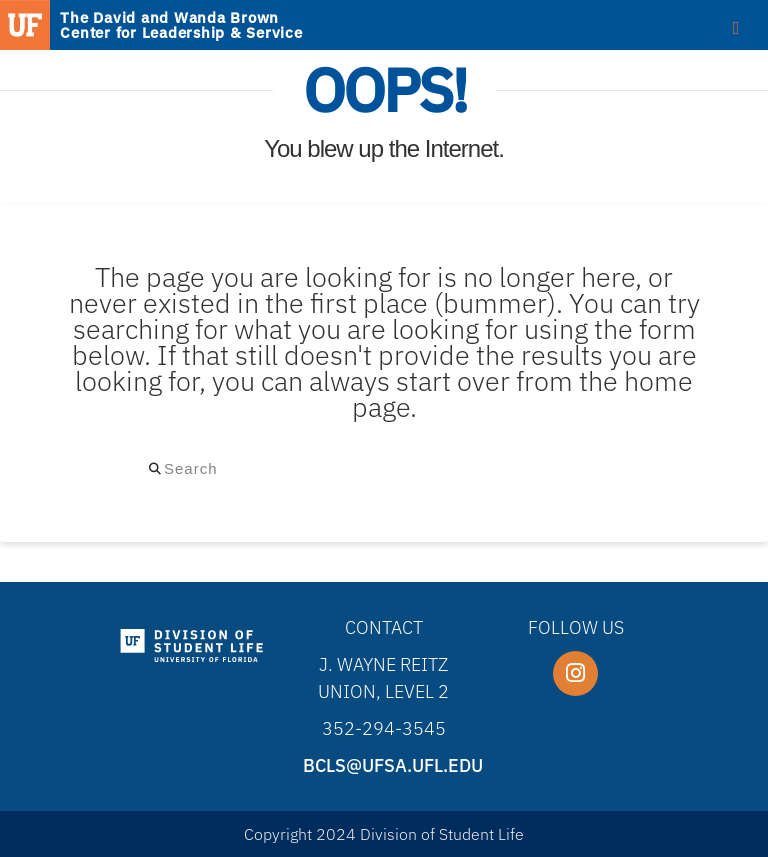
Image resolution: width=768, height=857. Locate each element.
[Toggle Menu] (736, 27)
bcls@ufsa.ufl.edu (393, 765)
